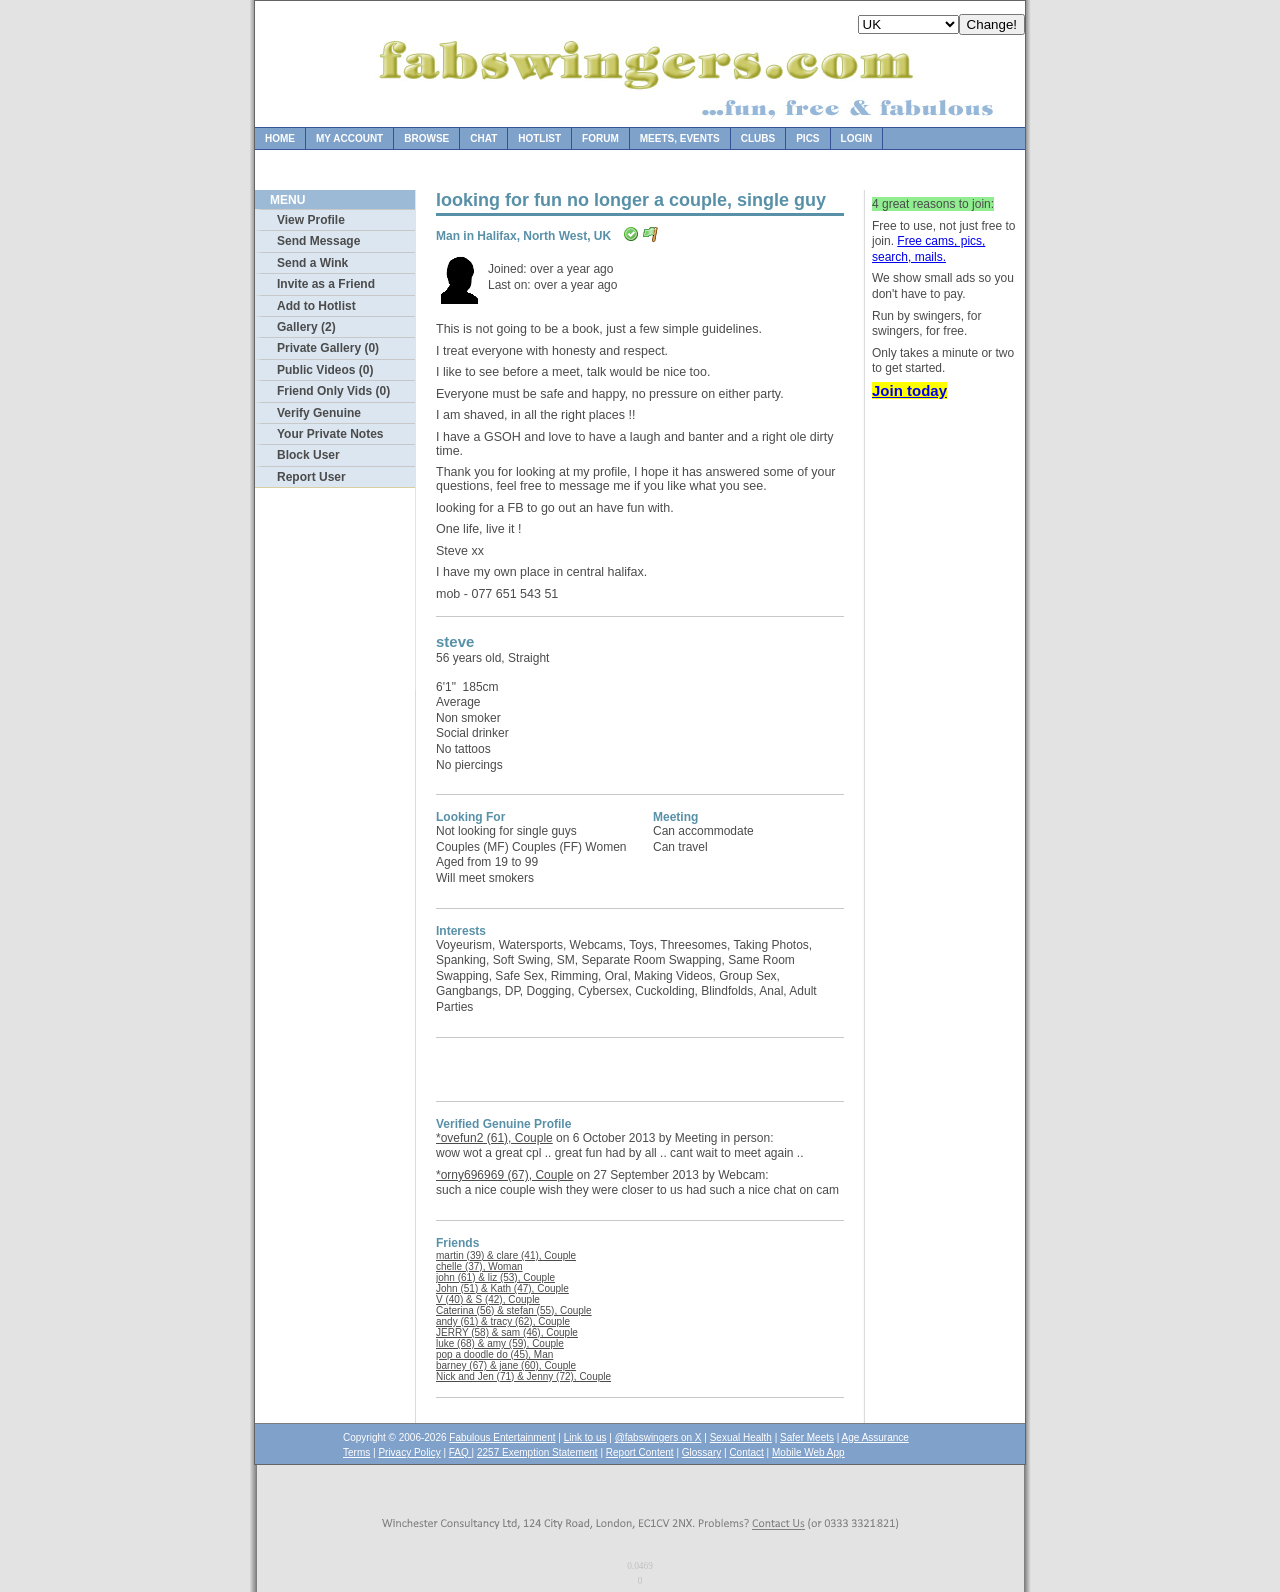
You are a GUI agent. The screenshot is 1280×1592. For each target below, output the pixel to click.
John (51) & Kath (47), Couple (502, 1288)
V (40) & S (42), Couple (488, 1299)
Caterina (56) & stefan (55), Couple (514, 1310)
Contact (746, 1452)
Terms (356, 1452)
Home (280, 138)
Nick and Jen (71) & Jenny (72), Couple (523, 1376)
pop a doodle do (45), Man (494, 1354)
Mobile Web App (808, 1452)
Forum (600, 138)
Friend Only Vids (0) (333, 391)
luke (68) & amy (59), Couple (500, 1343)
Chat (483, 138)
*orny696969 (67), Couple (504, 1175)
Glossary (701, 1452)
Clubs (758, 138)
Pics (807, 138)
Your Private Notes (330, 434)
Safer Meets (807, 1437)
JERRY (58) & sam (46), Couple (507, 1332)
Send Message (318, 241)
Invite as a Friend (326, 284)
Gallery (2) (306, 327)
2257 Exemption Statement (537, 1452)
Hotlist (539, 138)
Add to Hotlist (316, 306)
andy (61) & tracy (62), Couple (503, 1321)
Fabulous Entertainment (502, 1437)
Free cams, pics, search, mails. (928, 249)
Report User (311, 477)
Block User (308, 455)
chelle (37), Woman (479, 1266)
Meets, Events (680, 138)
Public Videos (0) (325, 370)
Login (857, 138)
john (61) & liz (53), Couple (495, 1277)
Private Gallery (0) (328, 348)
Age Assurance (875, 1437)
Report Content (640, 1452)
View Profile (311, 220)
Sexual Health (741, 1437)
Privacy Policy (409, 1452)
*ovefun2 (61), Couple (494, 1138)
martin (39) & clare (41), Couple (506, 1255)
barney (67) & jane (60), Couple (506, 1365)
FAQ (460, 1452)
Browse (426, 138)
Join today (909, 390)
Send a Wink (312, 263)
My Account (349, 138)
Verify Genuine (319, 413)
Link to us (585, 1437)
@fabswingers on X (658, 1437)
